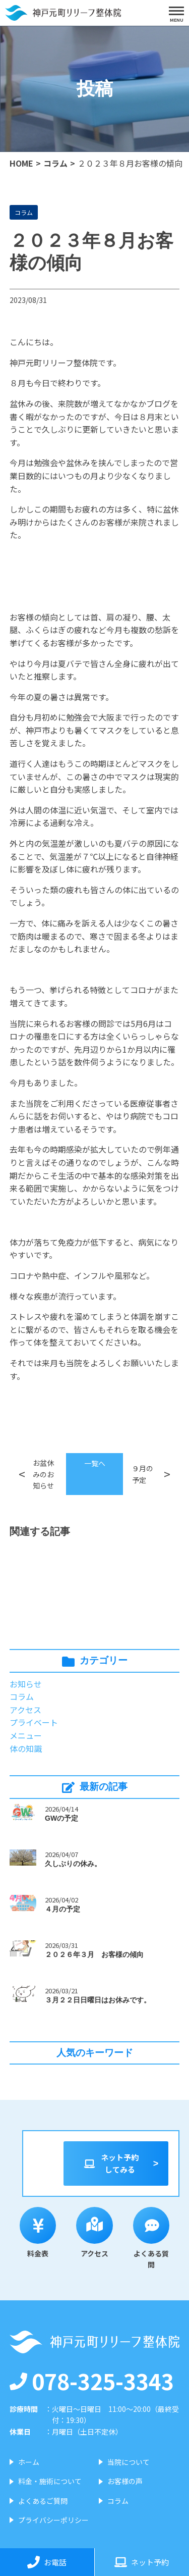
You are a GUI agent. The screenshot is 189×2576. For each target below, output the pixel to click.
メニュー (26, 1735)
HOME (21, 163)
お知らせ (26, 1684)
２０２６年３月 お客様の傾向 (94, 1954)
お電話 (47, 2562)
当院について (128, 2462)
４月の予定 (62, 1909)
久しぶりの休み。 (73, 1864)
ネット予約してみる (111, 2163)
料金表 (38, 2232)
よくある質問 (151, 2238)
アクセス (25, 1710)
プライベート (34, 1722)
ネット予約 (141, 2562)
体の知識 (26, 1748)
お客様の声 (125, 2481)
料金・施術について (50, 2481)
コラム (55, 163)
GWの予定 (61, 1818)
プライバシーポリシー (53, 2520)
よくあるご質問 (43, 2501)
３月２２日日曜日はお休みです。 (98, 2000)
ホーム (28, 2462)
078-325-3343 (92, 2380)
